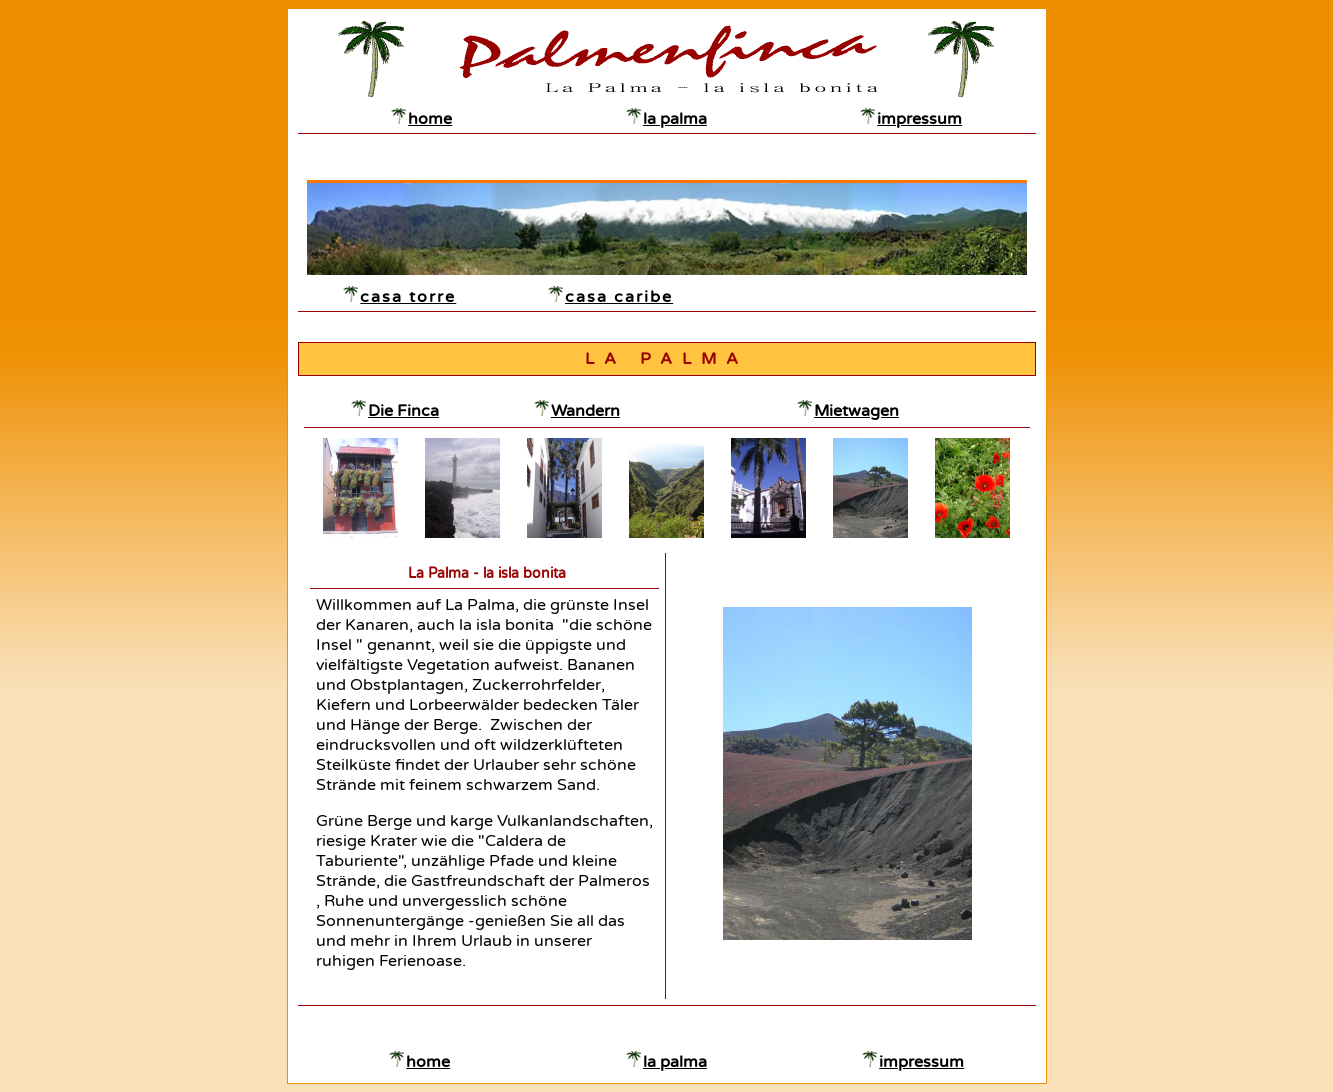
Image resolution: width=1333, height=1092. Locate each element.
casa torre (408, 297)
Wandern (585, 411)
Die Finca (403, 411)
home (430, 119)
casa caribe (619, 297)
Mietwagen (856, 411)
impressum (919, 119)
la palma (675, 119)
